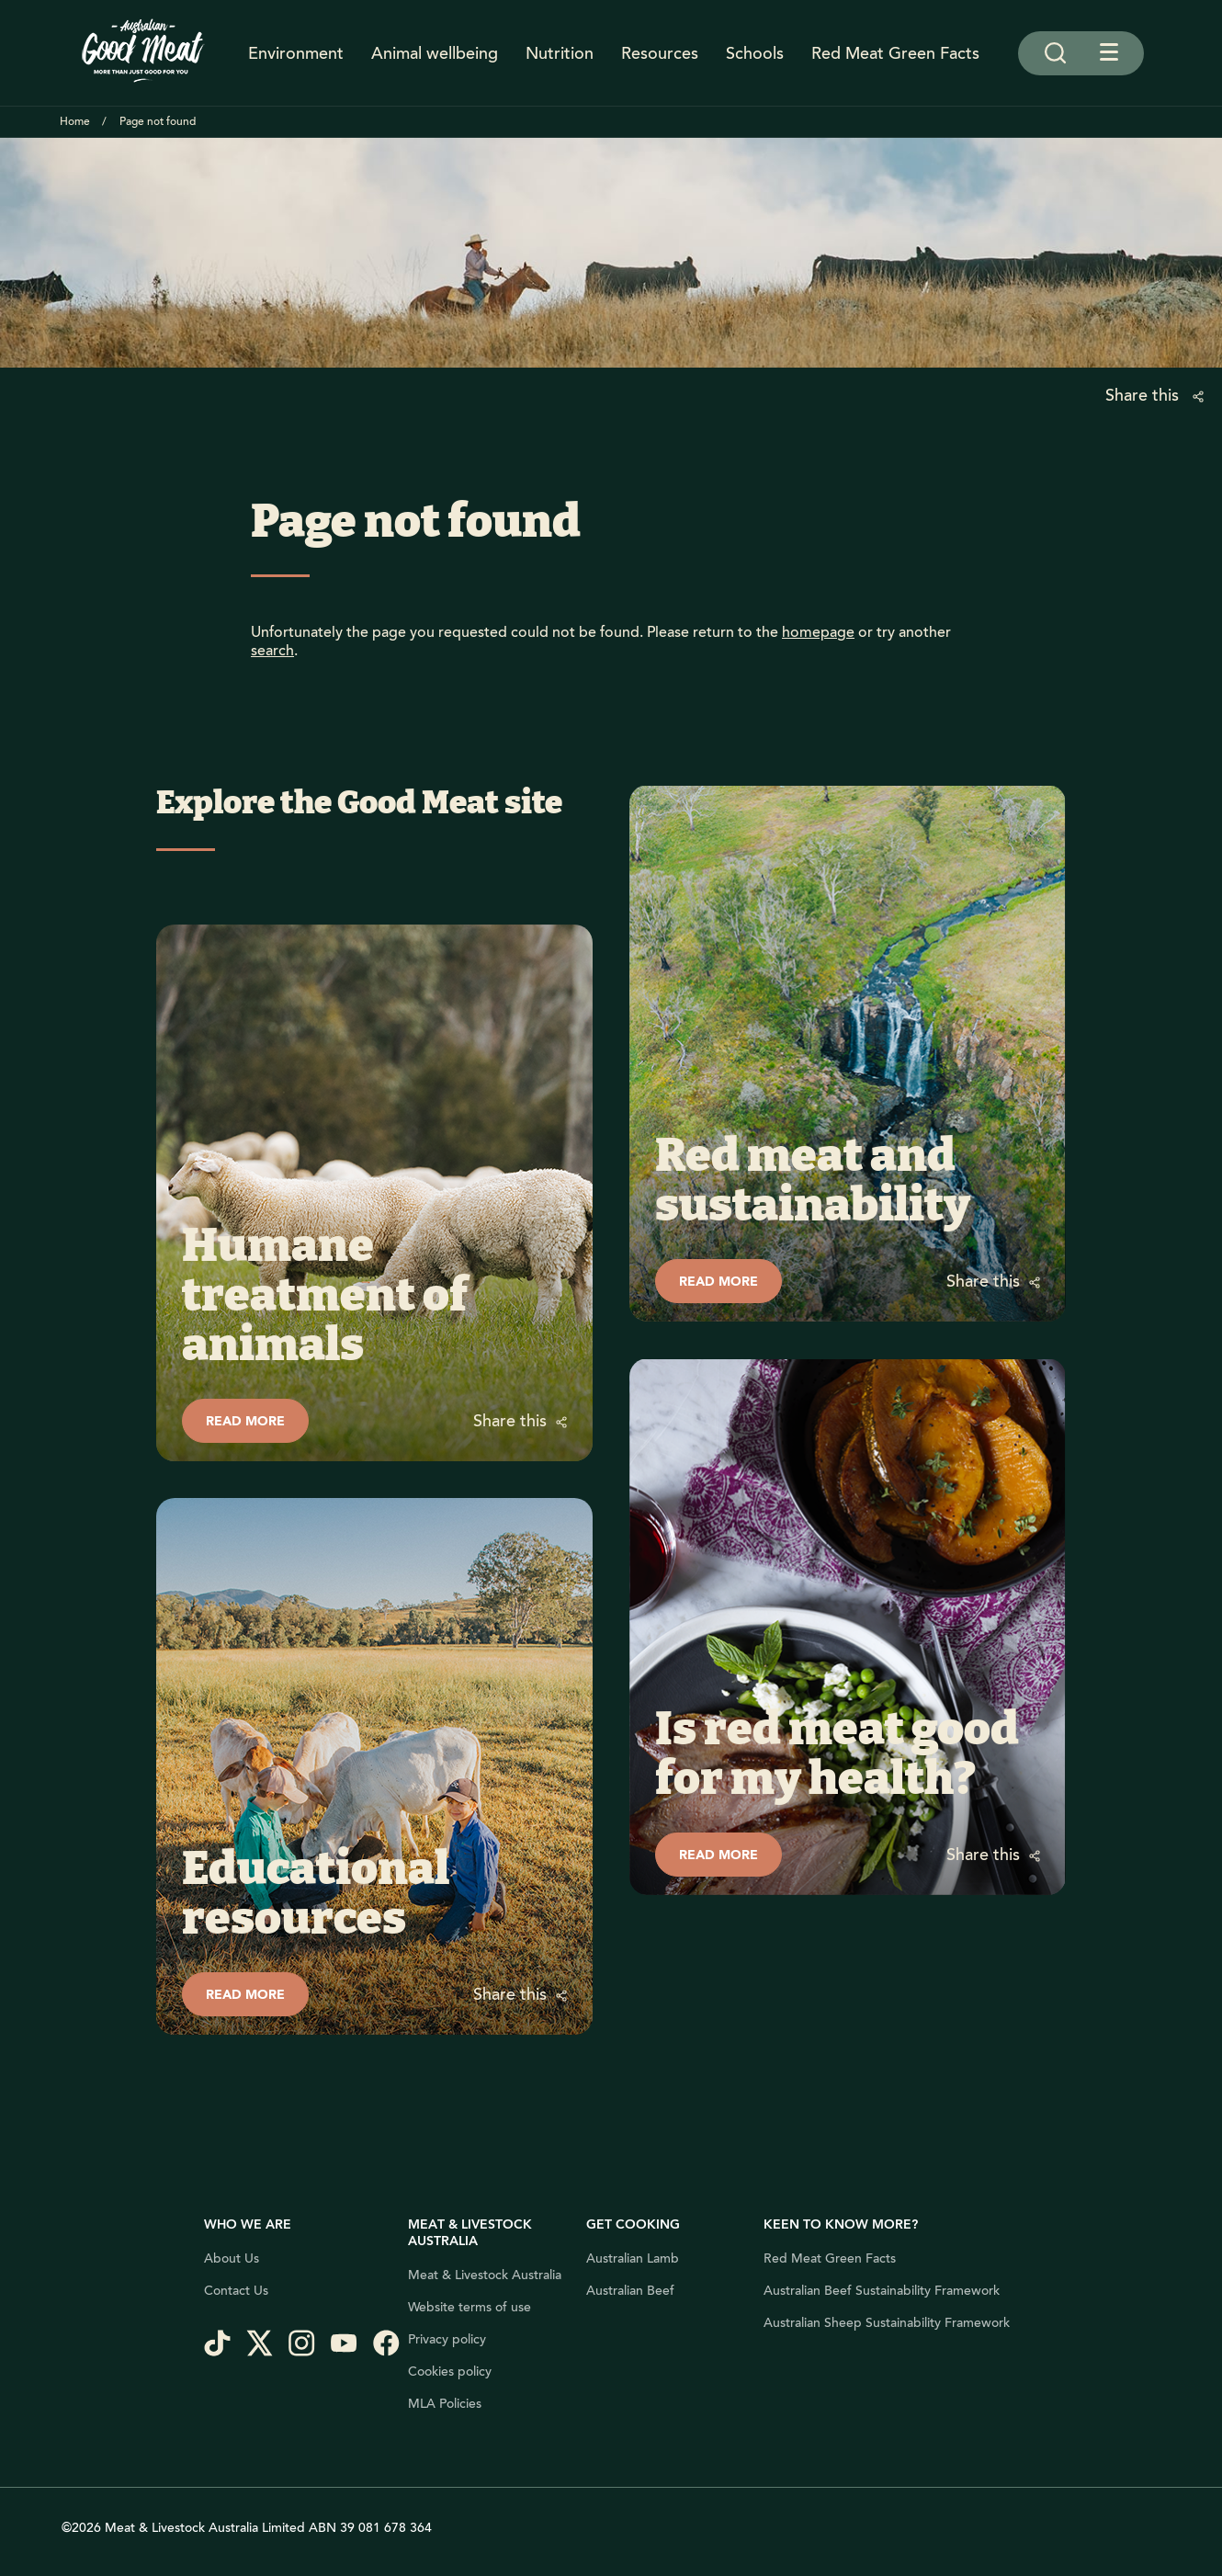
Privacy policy (447, 2340)
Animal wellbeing (434, 53)
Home (75, 122)
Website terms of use (469, 2308)
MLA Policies (444, 2404)
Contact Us (236, 2291)
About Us (231, 2259)
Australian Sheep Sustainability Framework (887, 2323)
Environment (296, 53)
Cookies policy (450, 2372)
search (272, 651)
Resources (659, 53)
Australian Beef (630, 2291)
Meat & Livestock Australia (484, 2275)
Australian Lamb (632, 2259)
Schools (755, 53)
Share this (1144, 395)
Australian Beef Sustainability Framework (882, 2291)
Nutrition (560, 53)
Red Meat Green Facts (895, 53)
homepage (818, 632)
